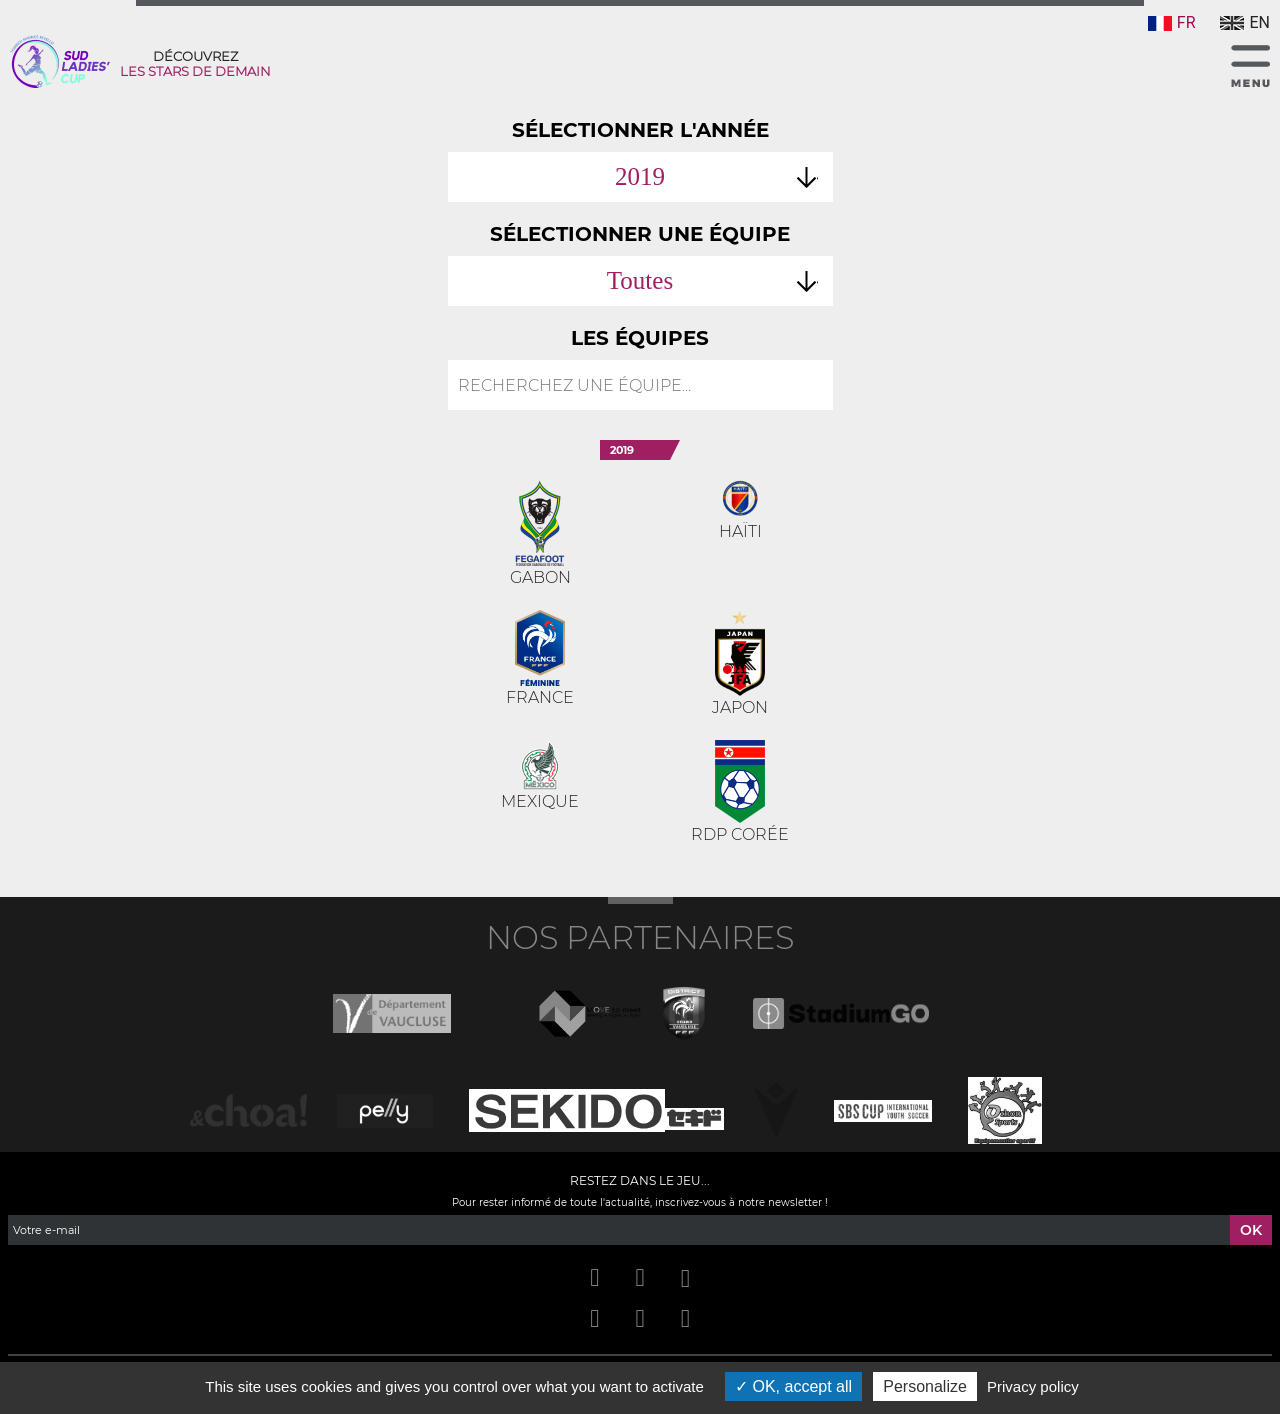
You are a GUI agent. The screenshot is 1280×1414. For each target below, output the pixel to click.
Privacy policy (1033, 1386)
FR (1172, 22)
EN (1245, 22)
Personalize (925, 1386)
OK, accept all (793, 1386)
